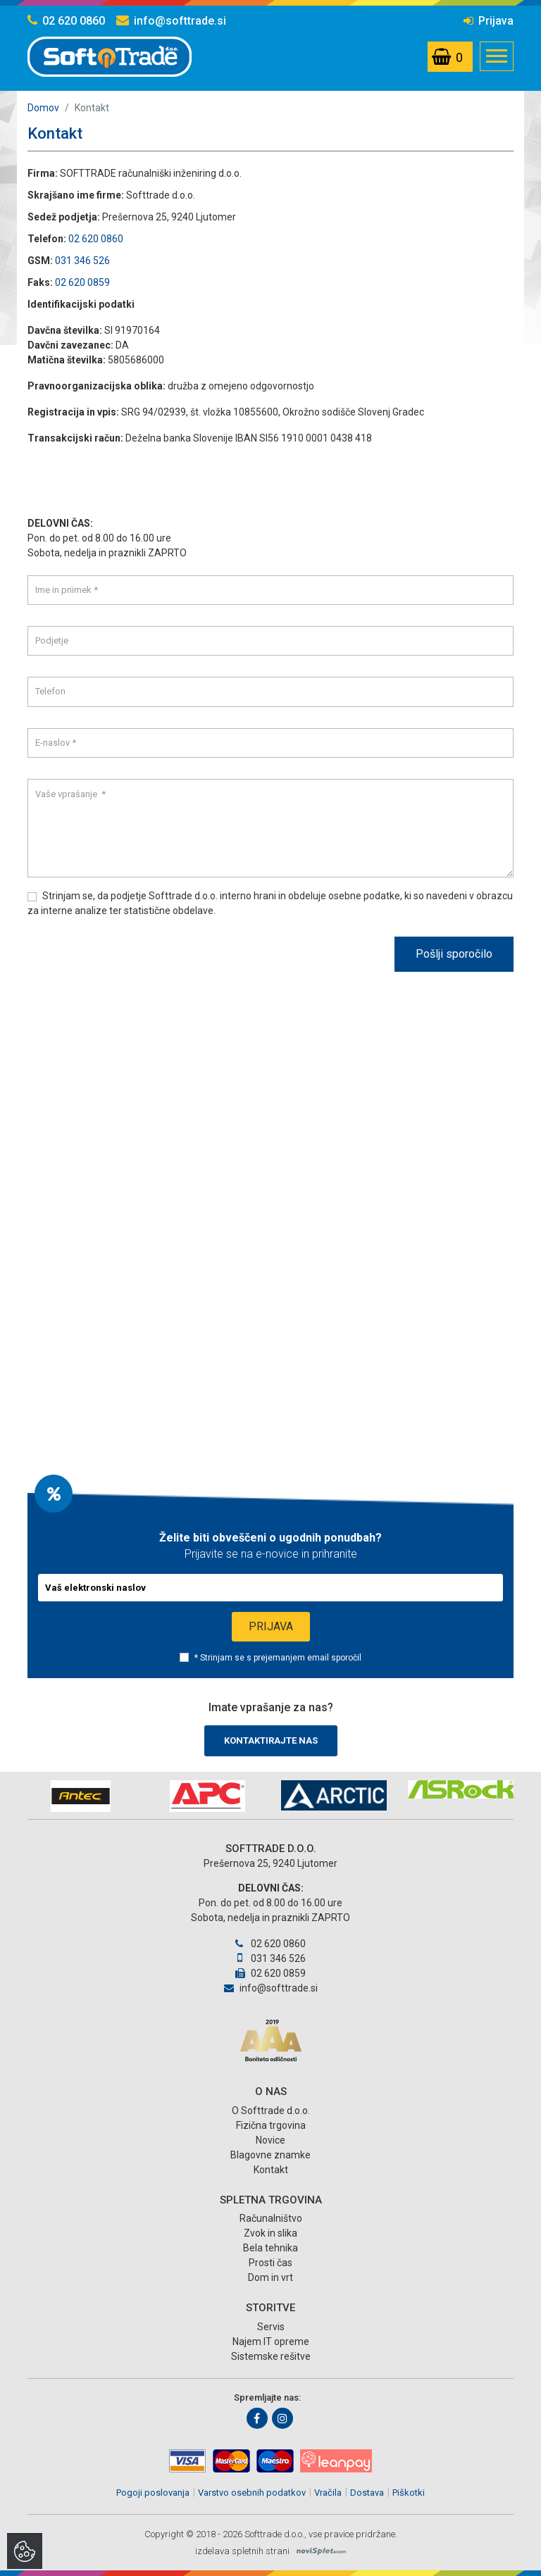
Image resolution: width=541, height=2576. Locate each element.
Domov (43, 107)
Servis (271, 2326)
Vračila (328, 2492)
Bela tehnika (270, 2247)
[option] (80, 1796)
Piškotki (408, 2492)
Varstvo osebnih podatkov (252, 2492)
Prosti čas (270, 2262)
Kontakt (271, 2169)
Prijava (489, 20)
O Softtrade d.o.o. (271, 2110)
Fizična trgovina (271, 2125)
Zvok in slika (270, 2233)
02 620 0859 (82, 282)
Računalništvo (271, 2218)
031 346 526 (82, 260)
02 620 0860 (66, 20)
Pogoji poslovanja (152, 2492)
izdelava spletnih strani (242, 2551)
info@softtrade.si (171, 20)
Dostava (367, 2492)
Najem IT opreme (270, 2341)
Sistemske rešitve (271, 2356)
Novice (270, 2140)
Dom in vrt (270, 2277)
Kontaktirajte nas (271, 1740)
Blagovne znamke (270, 2155)
